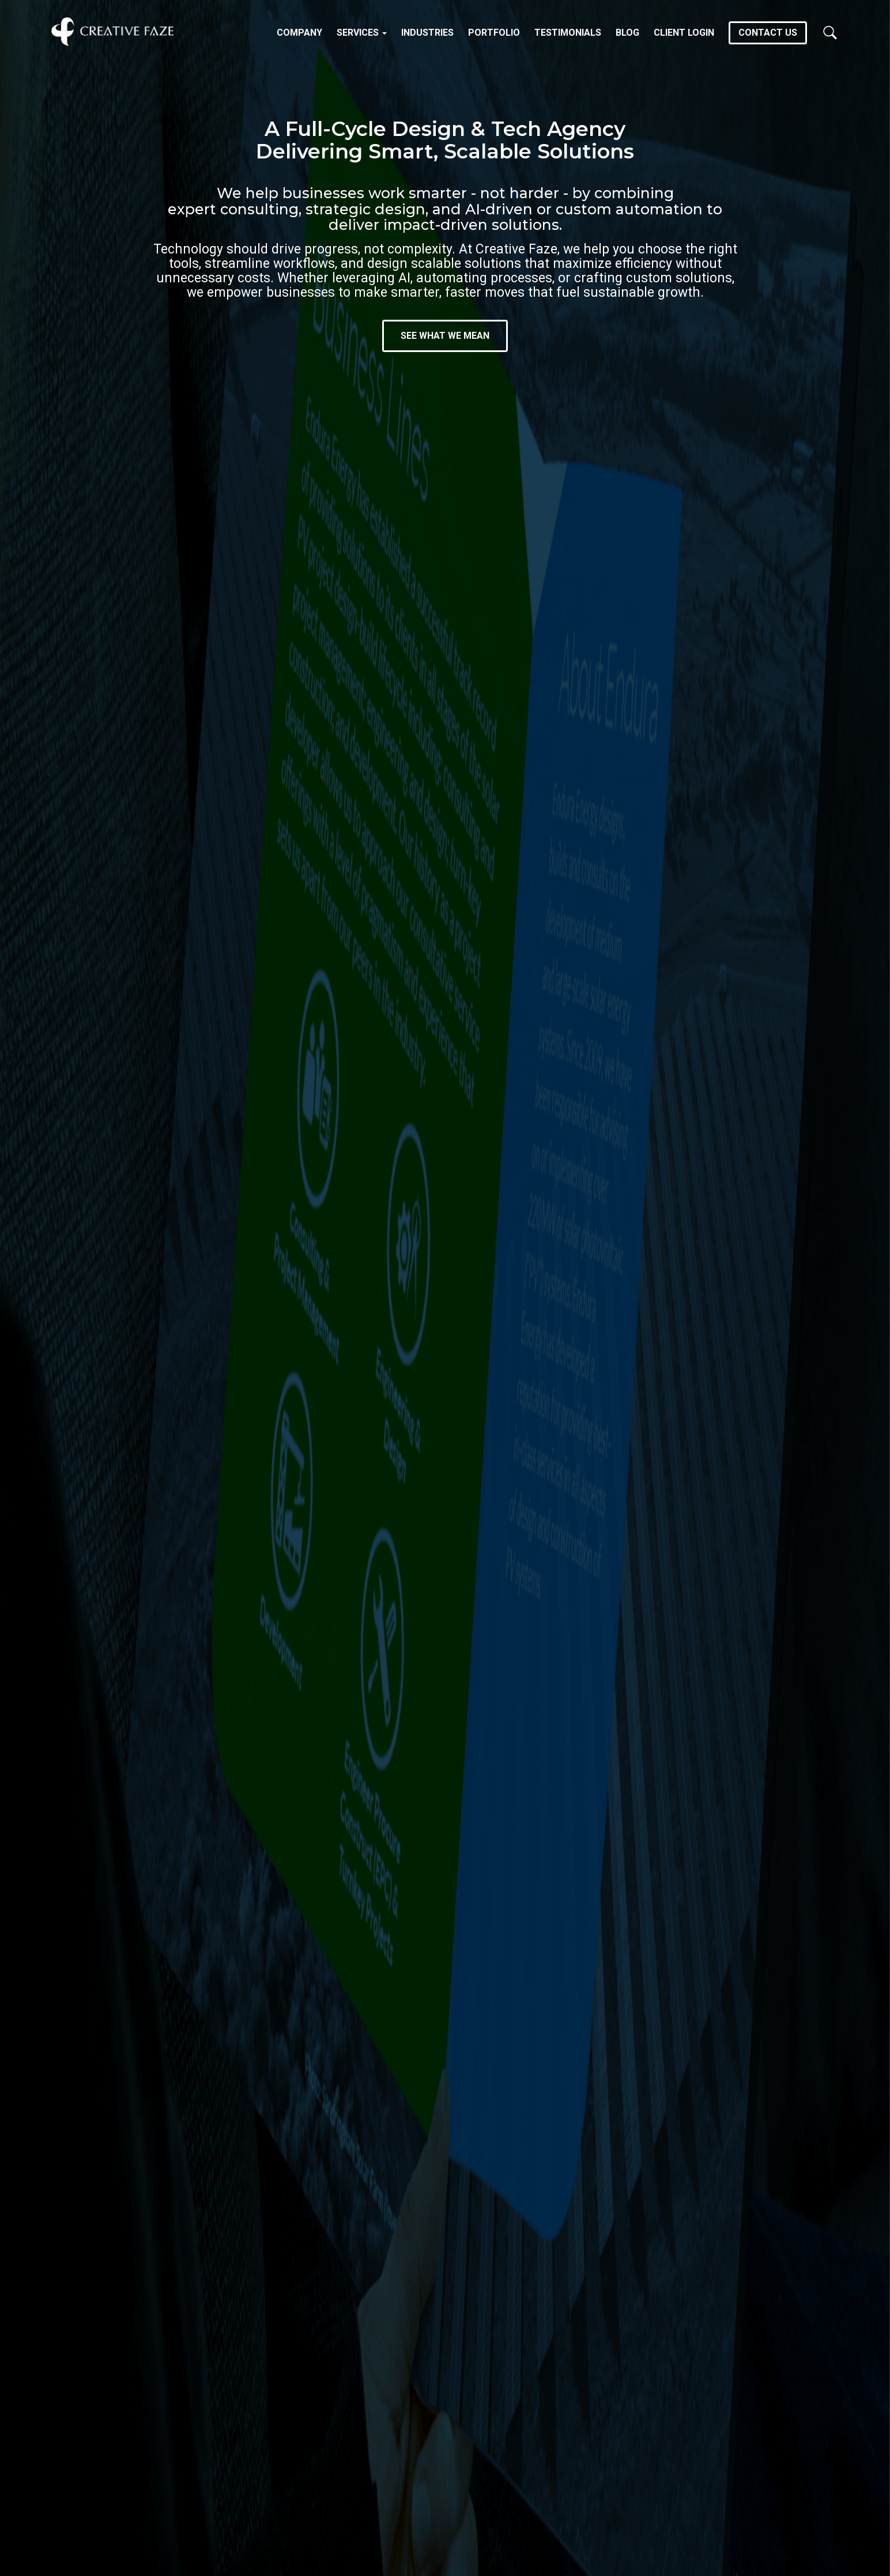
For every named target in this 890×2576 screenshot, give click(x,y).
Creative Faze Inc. (112, 32)
